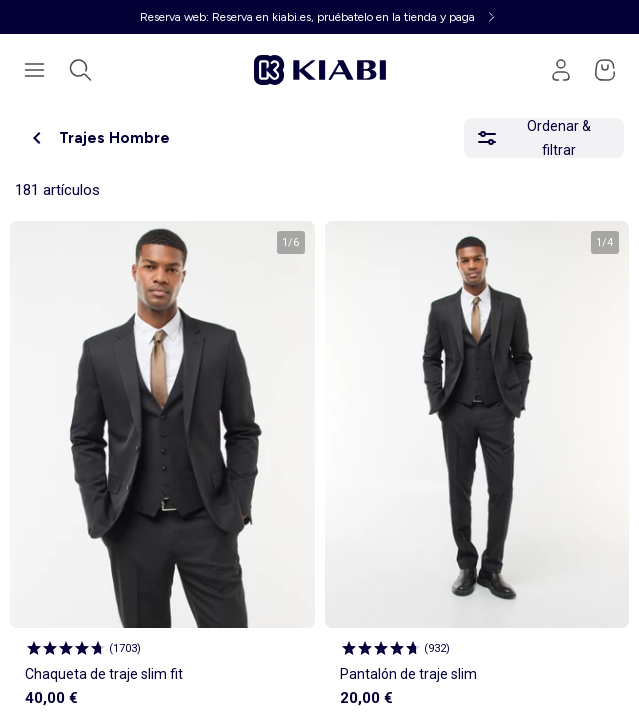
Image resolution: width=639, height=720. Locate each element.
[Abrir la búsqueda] (80, 70)
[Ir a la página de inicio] (320, 69)
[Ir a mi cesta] (605, 70)
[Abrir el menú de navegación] (34, 70)
